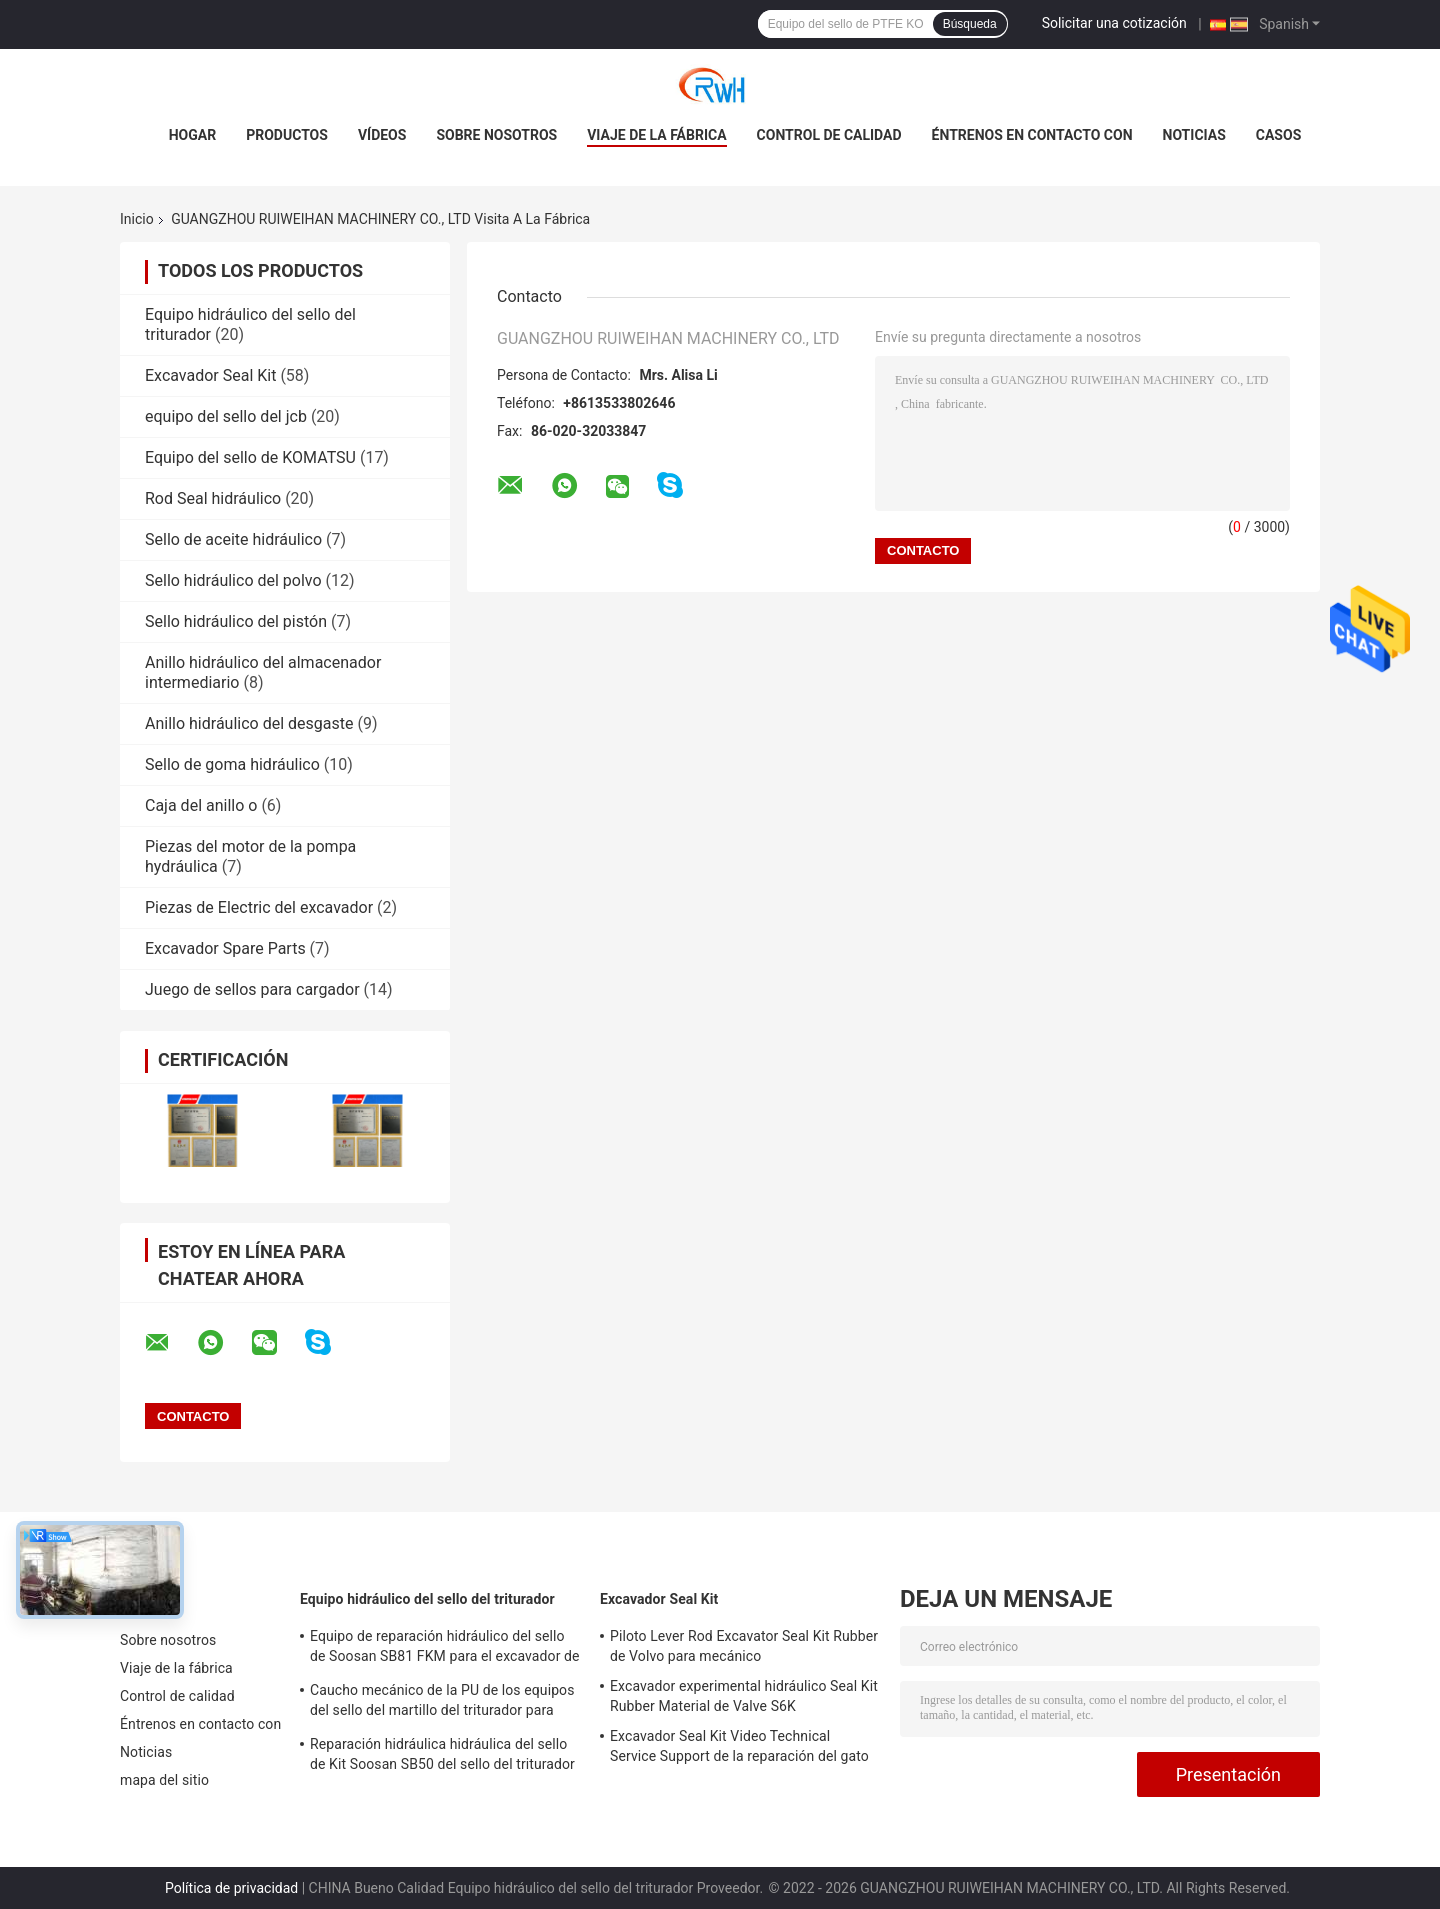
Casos (1278, 135)
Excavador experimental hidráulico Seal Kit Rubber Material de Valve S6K (744, 1696)
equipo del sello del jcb (226, 416)
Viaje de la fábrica (656, 135)
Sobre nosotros (496, 135)
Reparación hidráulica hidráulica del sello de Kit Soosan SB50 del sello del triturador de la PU (442, 1757)
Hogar (192, 135)
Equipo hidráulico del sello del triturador (427, 1599)
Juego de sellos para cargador (252, 989)
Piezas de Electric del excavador (259, 907)
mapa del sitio (164, 1780)
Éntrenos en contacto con (1032, 135)
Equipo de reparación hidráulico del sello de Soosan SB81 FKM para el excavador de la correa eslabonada (445, 1649)
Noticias (1194, 135)
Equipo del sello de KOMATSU (250, 457)
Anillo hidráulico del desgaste (249, 723)
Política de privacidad (231, 1888)
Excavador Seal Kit (210, 375)
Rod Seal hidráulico (213, 498)
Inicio (137, 219)
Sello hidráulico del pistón (236, 621)
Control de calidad (829, 135)
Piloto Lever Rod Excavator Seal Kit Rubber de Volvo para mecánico (744, 1646)
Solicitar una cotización (1114, 23)
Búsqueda (970, 24)
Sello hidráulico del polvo (233, 580)
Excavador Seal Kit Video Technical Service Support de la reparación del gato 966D (739, 1749)
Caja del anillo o (201, 805)
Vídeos (382, 135)
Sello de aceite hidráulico (233, 539)
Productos (287, 135)
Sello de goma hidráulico (232, 764)
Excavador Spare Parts (225, 948)
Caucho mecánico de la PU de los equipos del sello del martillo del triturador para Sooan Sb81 (442, 1703)
